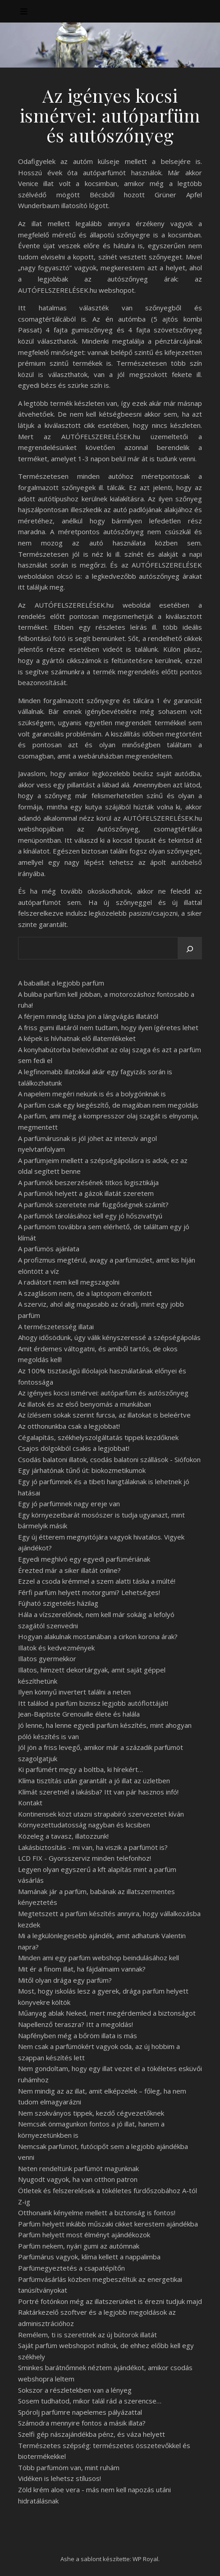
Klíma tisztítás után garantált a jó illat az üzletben (94, 1780)
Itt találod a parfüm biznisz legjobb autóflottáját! (93, 1703)
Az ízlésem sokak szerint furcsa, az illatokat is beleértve (104, 1414)
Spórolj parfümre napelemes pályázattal (80, 2412)
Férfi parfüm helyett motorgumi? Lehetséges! (89, 1592)
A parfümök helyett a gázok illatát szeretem (86, 1193)
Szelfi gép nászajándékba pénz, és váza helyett (91, 2434)
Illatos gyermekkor (47, 1658)
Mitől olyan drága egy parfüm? (65, 1980)
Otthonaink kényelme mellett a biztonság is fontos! (96, 2212)
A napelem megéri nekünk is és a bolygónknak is (92, 1093)
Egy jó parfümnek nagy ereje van (69, 1503)
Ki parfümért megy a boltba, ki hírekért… (80, 1769)
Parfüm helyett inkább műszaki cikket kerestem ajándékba (108, 2223)
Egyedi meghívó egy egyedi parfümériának (84, 1558)
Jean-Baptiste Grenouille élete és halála (79, 1713)
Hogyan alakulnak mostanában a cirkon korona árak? (98, 1636)
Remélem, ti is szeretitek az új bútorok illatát (87, 2334)
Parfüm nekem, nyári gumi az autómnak (78, 2245)
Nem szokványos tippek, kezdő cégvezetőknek (91, 2112)
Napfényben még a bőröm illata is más (77, 2035)
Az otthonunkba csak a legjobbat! (69, 1426)
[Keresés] (190, 949)
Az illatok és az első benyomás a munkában (84, 1403)
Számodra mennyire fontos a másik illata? (82, 2422)
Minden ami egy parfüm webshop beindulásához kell (98, 1957)
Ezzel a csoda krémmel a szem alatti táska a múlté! (96, 1581)
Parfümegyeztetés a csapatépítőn (71, 2267)
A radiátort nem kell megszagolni (68, 1281)
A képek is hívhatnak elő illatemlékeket (77, 1038)
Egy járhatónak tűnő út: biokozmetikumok (82, 1470)
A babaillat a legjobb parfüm (61, 982)
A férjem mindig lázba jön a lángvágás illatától (88, 1016)
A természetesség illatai (56, 1326)
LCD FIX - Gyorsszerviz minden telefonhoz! (84, 1858)
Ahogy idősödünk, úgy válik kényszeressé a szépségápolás (109, 1337)
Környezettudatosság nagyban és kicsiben (84, 1824)
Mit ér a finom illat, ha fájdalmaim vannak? (82, 1968)
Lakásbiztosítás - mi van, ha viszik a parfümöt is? (93, 1847)
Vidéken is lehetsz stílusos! (59, 2478)
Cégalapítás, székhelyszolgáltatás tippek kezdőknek (98, 1437)
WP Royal (145, 2559)
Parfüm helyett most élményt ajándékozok (84, 2234)
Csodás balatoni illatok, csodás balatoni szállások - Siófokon (109, 1459)
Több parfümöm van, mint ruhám (68, 2467)
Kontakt (30, 1802)
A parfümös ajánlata (48, 1248)
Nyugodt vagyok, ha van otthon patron (78, 2179)
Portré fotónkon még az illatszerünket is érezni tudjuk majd (110, 2301)
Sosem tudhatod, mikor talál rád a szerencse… (89, 2400)
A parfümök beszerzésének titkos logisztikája (88, 1182)
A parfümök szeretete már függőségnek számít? (93, 1204)
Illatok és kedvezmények (56, 1647)
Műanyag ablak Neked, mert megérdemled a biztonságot (107, 2012)
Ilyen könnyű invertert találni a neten (74, 1691)
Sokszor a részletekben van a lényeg (75, 2389)
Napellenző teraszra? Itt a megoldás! (75, 2024)
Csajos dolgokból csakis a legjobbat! (73, 1448)
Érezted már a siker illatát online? (69, 1570)
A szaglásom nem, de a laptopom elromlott (85, 1293)
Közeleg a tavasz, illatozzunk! (63, 1835)
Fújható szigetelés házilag (58, 1603)
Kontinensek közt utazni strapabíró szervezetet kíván (101, 1813)
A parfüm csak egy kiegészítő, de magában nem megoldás (108, 1104)
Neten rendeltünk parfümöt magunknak (78, 2168)
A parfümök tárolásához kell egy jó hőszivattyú (90, 1215)
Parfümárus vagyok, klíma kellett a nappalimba (89, 2256)
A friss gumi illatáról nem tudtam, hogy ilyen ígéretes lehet (108, 1027)
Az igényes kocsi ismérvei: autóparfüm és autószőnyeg (103, 1392)
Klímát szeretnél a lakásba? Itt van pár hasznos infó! (98, 1791)
